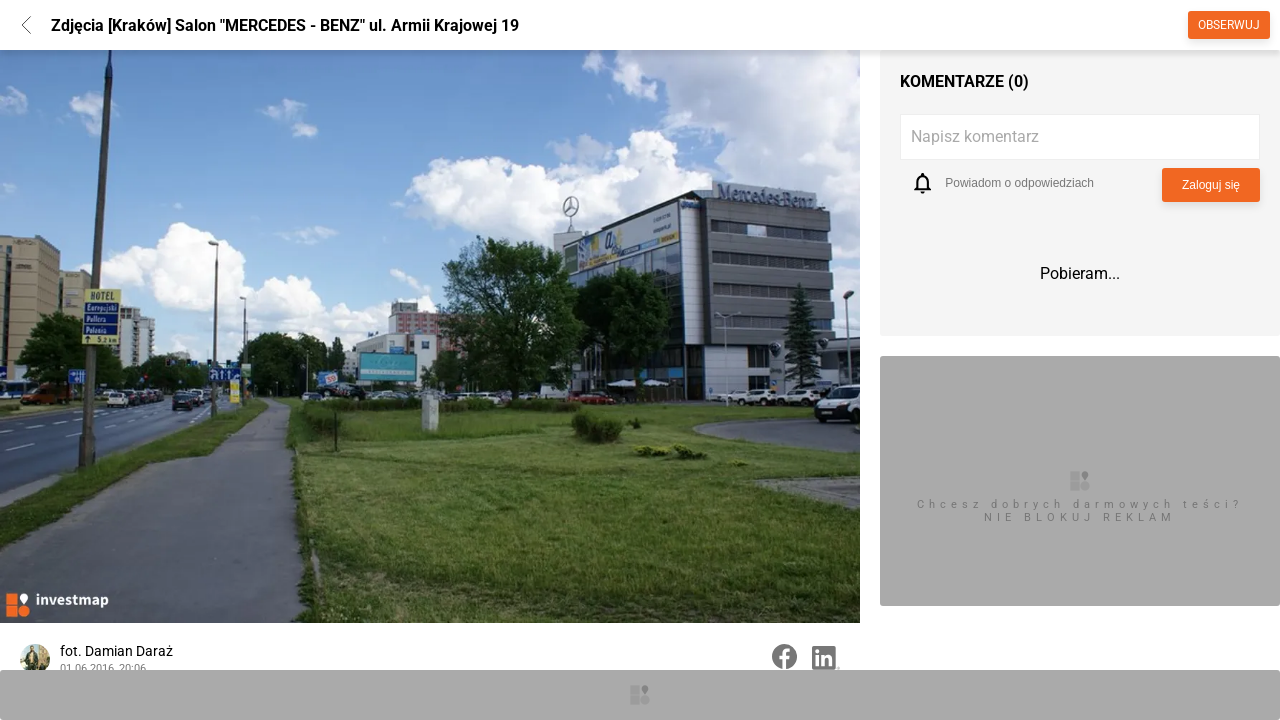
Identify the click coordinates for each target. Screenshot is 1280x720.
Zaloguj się (1211, 185)
